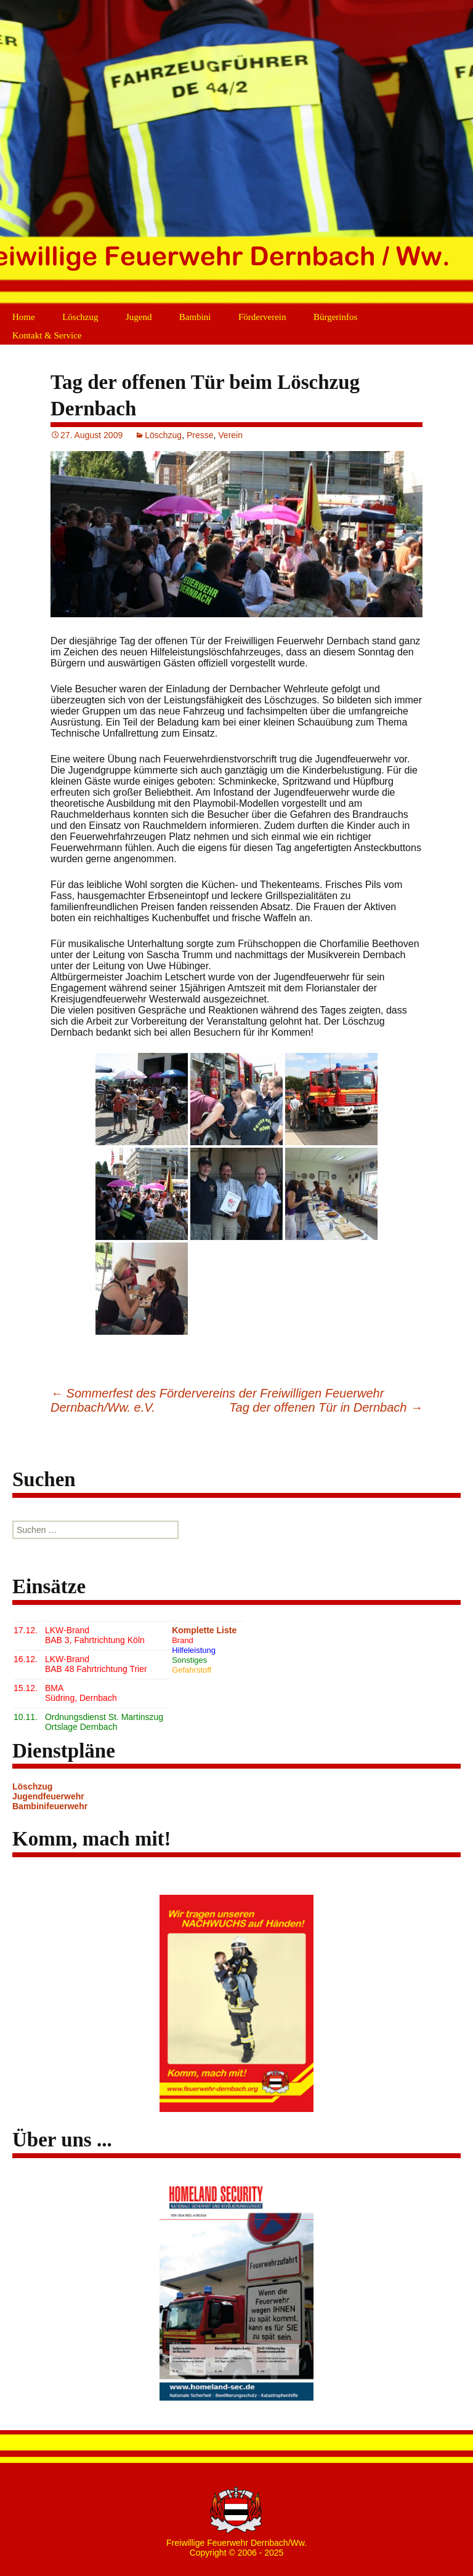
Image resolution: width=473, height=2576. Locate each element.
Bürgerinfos (335, 317)
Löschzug (80, 317)
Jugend (139, 317)
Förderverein (262, 317)
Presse (200, 435)
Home (23, 317)
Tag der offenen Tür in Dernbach (325, 1407)
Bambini (195, 317)
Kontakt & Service (46, 335)
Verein (230, 435)
